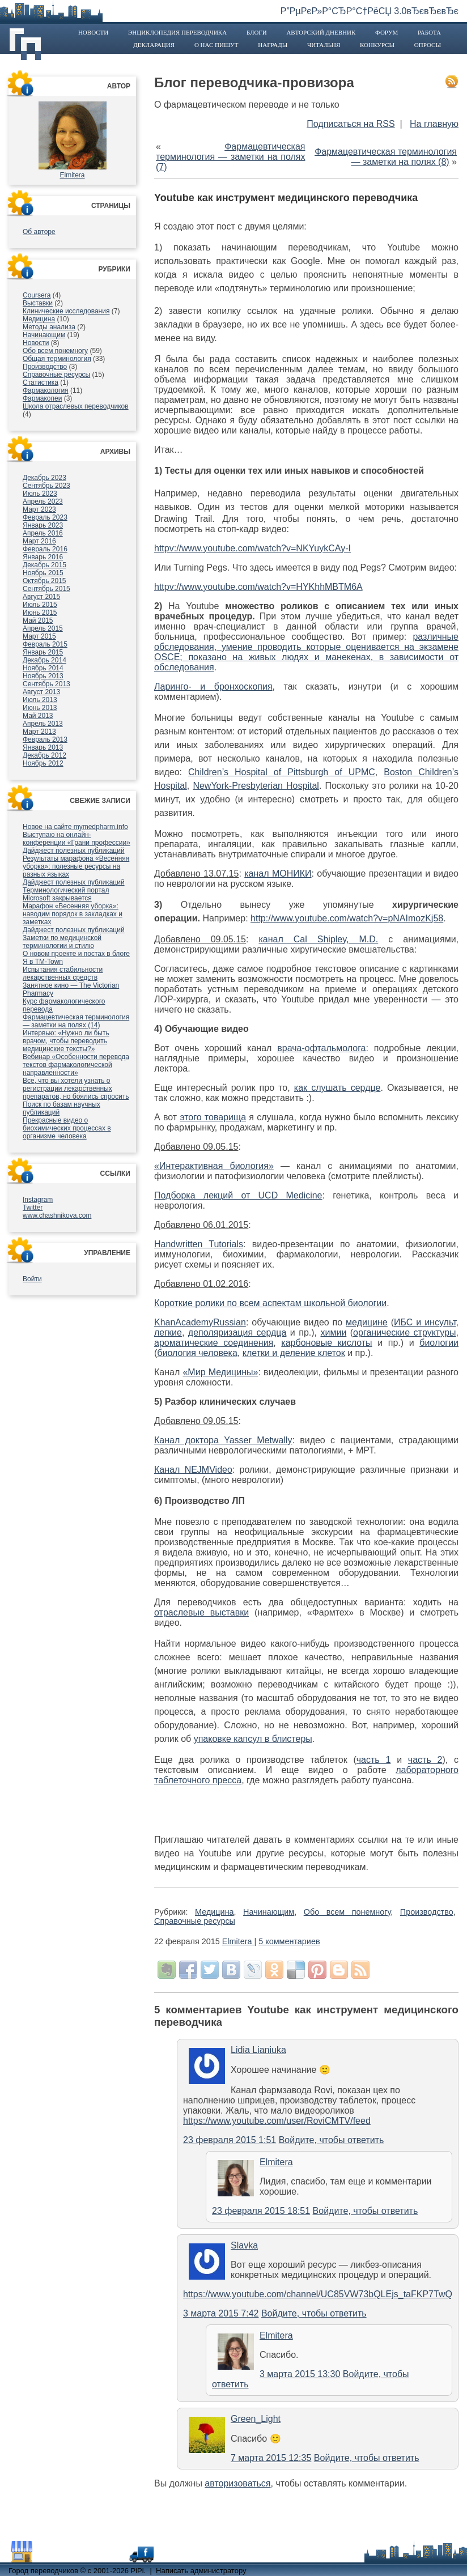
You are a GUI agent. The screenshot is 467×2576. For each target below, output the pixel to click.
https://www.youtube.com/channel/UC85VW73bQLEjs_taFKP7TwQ (317, 2294)
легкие (168, 1332)
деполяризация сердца (237, 1332)
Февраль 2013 (45, 739)
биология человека (197, 1353)
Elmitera (72, 175)
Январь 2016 (43, 557)
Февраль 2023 (45, 517)
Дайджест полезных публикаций (74, 851)
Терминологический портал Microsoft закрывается (66, 894)
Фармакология (46, 390)
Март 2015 (39, 636)
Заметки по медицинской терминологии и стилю (62, 942)
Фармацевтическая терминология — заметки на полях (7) (230, 157)
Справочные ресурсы (56, 375)
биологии (438, 1342)
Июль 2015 (40, 605)
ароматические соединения (213, 1342)
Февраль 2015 (45, 644)
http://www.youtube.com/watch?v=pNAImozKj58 (347, 918)
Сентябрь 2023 (46, 486)
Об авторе (39, 232)
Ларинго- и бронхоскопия (213, 686)
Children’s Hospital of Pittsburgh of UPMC (281, 772)
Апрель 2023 (43, 501)
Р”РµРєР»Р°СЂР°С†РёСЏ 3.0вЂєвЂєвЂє (369, 11)
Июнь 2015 (40, 613)
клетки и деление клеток (294, 1353)
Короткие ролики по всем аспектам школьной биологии (270, 1303)
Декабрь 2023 (44, 478)
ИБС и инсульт (425, 1322)
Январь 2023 (43, 525)
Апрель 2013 (43, 724)
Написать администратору (201, 2570)
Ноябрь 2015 (43, 573)
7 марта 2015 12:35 (271, 2458)
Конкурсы (377, 44)
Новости (93, 32)
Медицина (39, 319)
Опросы (427, 44)
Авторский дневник (320, 32)
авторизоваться (237, 2483)
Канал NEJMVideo (193, 1469)
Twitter (33, 1208)
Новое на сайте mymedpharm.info (75, 827)
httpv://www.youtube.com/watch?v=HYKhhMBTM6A (258, 587)
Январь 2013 (43, 747)
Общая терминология (57, 359)
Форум (386, 32)
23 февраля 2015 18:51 (261, 2211)
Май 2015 (38, 620)
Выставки (38, 303)
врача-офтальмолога (321, 1048)
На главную (434, 124)
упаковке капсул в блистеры (253, 1739)
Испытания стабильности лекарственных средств (63, 973)
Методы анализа (49, 327)
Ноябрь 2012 (43, 763)
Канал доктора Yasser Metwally (223, 1440)
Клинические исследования (66, 311)
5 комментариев (289, 1941)
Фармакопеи (42, 398)
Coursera (36, 295)
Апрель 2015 (43, 628)
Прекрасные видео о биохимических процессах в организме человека (67, 1128)
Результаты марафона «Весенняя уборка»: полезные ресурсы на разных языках (76, 866)
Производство (45, 367)
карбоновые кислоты (326, 1342)
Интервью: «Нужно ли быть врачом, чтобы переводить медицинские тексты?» (66, 1041)
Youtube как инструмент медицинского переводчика (286, 197)
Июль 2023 (40, 494)
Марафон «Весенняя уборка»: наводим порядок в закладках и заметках (72, 914)
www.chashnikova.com (57, 1215)
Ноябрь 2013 (43, 676)
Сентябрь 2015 (46, 589)
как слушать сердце (337, 1088)
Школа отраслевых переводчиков (76, 406)
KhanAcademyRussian (200, 1322)
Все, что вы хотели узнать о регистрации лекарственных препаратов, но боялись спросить (76, 1088)
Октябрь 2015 (44, 581)
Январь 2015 (43, 652)
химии (334, 1332)
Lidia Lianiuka (258, 2050)
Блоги (257, 32)
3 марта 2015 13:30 (300, 2374)
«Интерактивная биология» (214, 1166)
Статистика (40, 382)
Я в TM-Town (43, 962)
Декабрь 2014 (44, 660)
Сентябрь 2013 (46, 684)
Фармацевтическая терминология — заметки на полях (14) (76, 1021)
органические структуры (404, 1332)
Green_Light (256, 2419)
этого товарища (213, 1117)
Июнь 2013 (40, 708)
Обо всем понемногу (55, 351)
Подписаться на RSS (350, 124)
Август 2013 (41, 692)
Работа (429, 32)
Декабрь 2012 (44, 755)
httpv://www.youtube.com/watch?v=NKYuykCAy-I (252, 548)
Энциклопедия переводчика (177, 32)
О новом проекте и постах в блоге (76, 954)
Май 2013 (38, 716)
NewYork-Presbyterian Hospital (256, 785)
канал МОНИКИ (277, 873)
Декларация (154, 44)
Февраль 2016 (45, 549)
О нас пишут (216, 44)
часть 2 (425, 1760)
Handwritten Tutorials (198, 1244)
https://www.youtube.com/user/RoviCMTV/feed (277, 2121)
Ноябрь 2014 (43, 668)
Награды (272, 44)
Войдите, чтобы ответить (331, 2140)
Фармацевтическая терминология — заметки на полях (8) (386, 157)
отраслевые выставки (201, 1612)
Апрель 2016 (43, 533)
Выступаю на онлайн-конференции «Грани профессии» (76, 839)
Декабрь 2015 (44, 565)
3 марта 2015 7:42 (220, 2313)
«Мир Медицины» (220, 1372)
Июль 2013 (40, 700)
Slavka (244, 2245)
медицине (367, 1322)
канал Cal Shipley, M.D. (318, 939)
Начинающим (44, 335)
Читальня (323, 44)
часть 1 (373, 1760)
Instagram (38, 1200)
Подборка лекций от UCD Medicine (238, 1195)
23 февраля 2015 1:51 (229, 2140)
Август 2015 (41, 597)
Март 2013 (39, 732)
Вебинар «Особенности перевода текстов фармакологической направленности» (76, 1065)
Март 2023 (39, 509)
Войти (32, 1279)
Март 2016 (39, 541)
